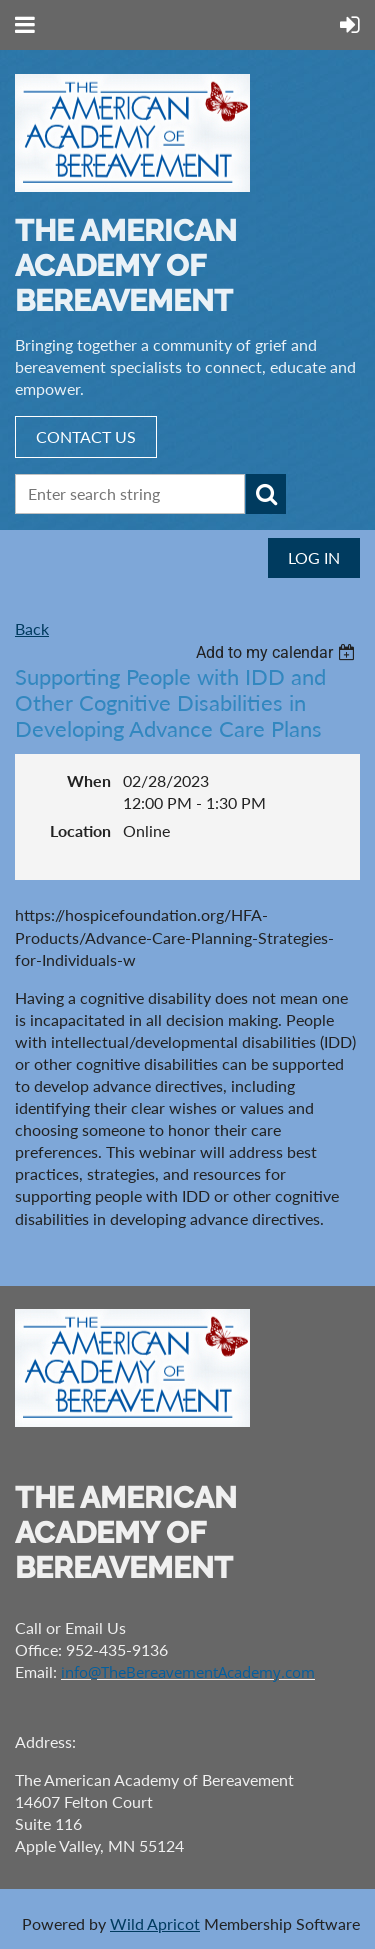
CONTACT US (86, 436)
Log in (314, 557)
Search (266, 494)
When (89, 780)
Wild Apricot (155, 1923)
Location (80, 830)
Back (32, 628)
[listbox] (278, 652)
